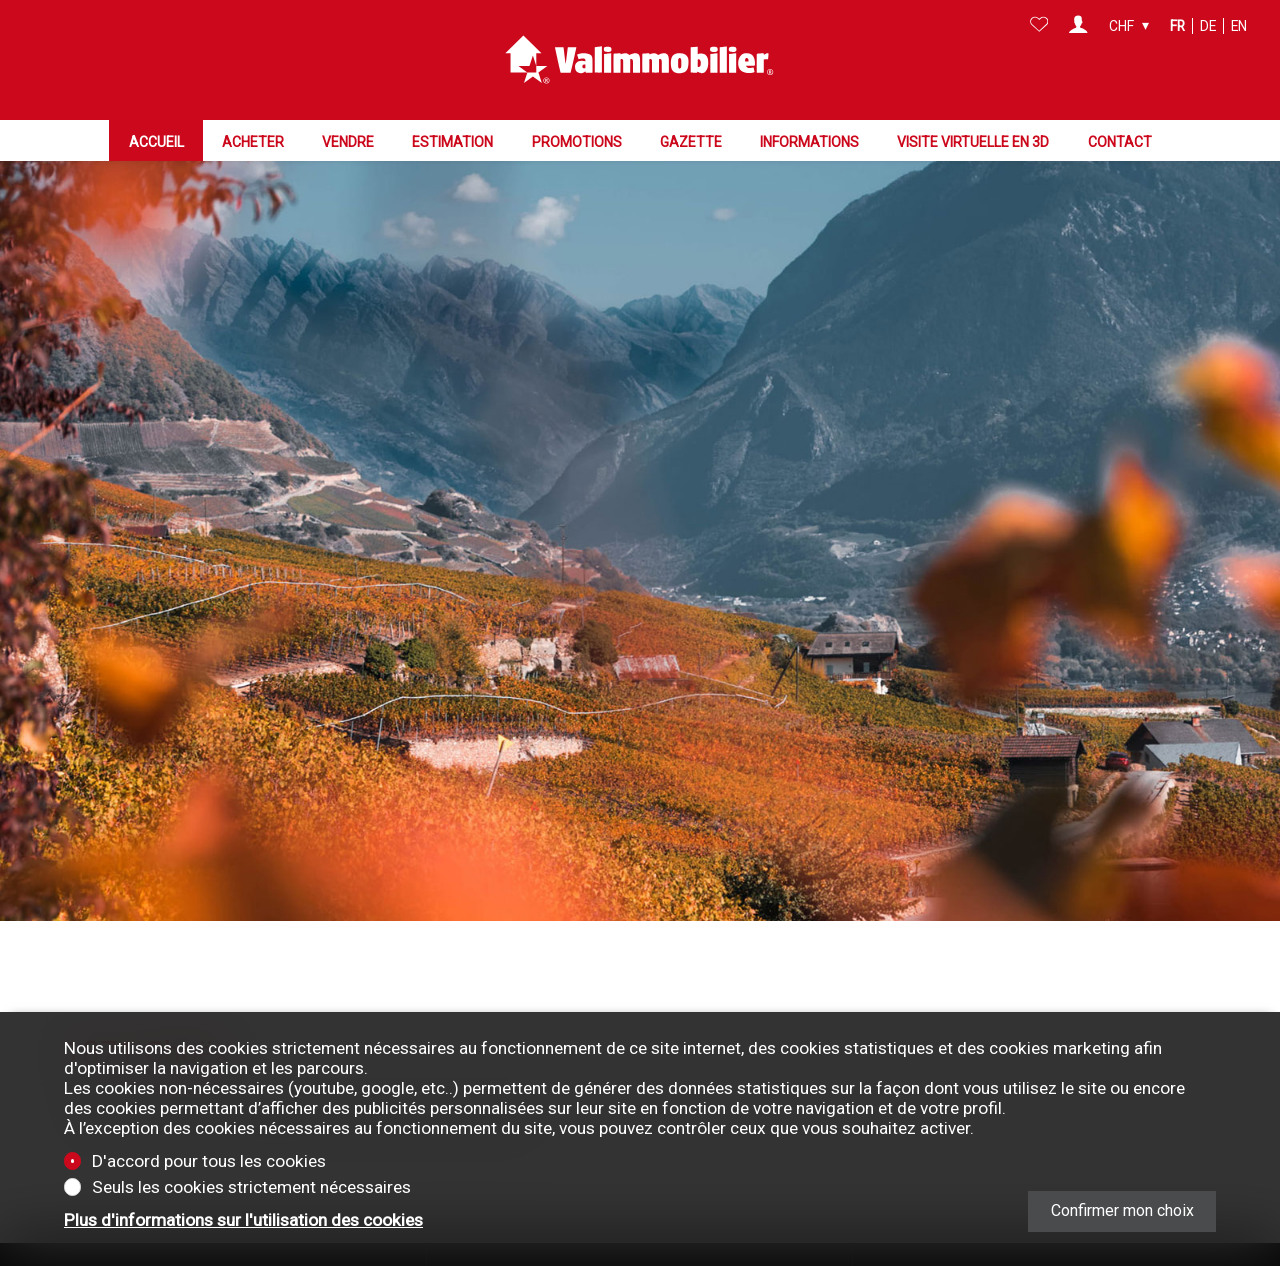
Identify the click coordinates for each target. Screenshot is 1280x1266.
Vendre (348, 141)
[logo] (640, 60)
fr (1177, 26)
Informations (809, 141)
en (1239, 26)
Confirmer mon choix (1122, 1210)
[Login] (1078, 26)
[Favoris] (1039, 26)
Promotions (577, 141)
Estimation (452, 141)
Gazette (691, 141)
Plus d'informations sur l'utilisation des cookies (243, 1220)
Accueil (156, 141)
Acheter (253, 141)
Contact (1120, 141)
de (1208, 26)
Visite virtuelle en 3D (973, 141)
